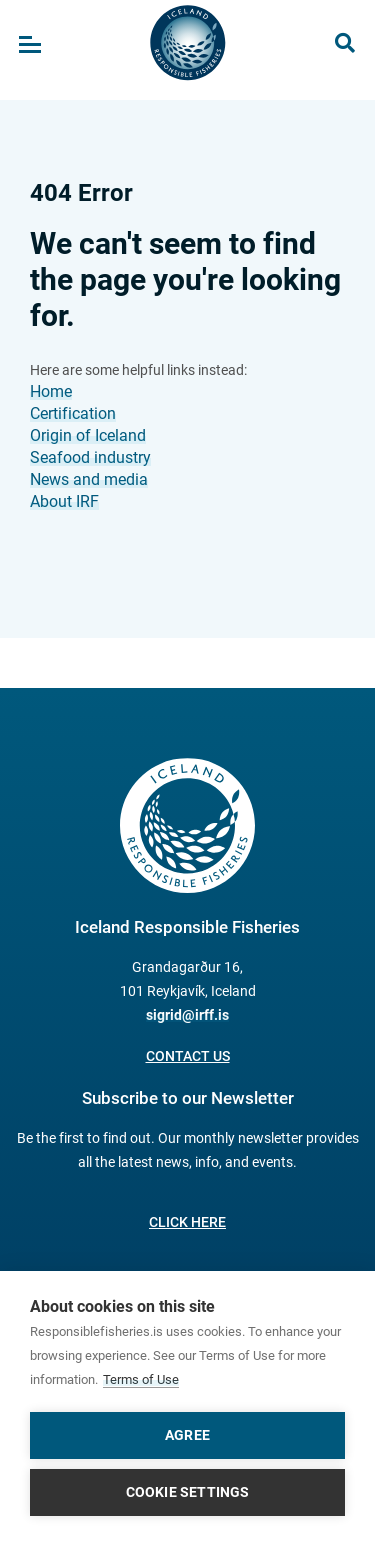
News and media (89, 479)
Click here (187, 1222)
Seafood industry (90, 457)
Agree (187, 1435)
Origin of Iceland (88, 435)
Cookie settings (188, 1492)
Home (51, 391)
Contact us (188, 1056)
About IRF (64, 501)
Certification (73, 413)
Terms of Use (141, 1379)
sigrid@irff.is (187, 1015)
